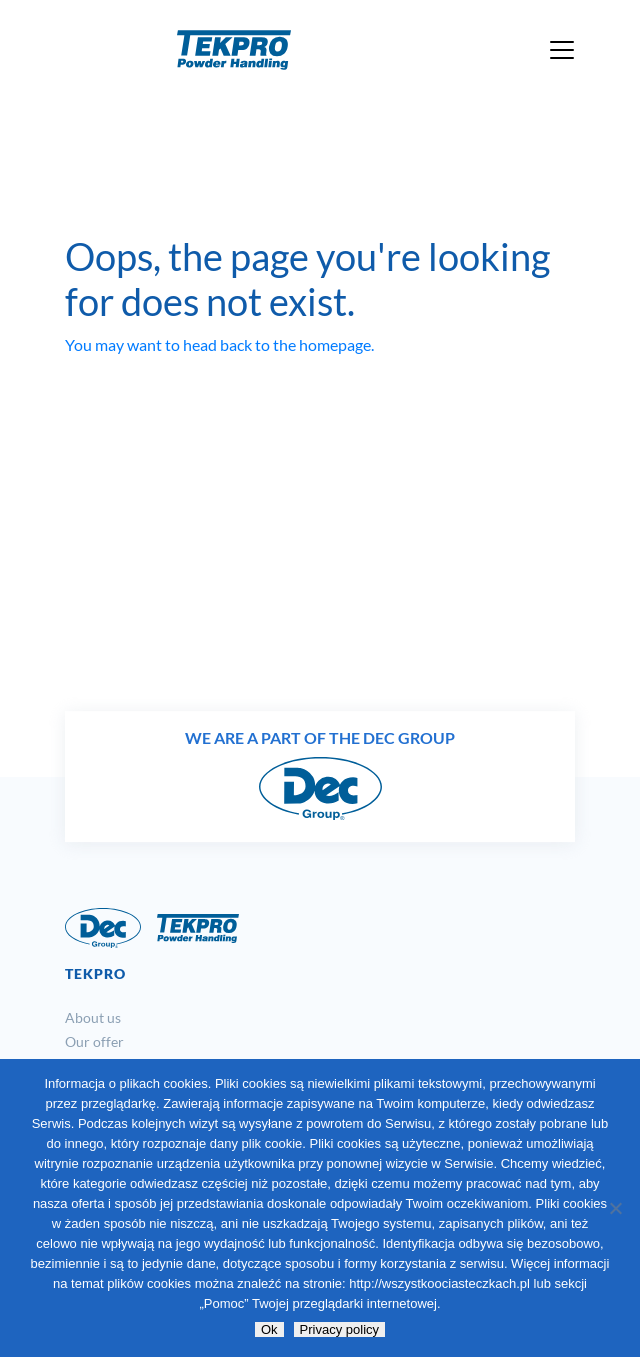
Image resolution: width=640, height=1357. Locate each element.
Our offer (94, 1041)
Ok (269, 1329)
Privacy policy (339, 1329)
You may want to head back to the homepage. (219, 344)
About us (93, 1017)
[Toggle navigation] (562, 50)
